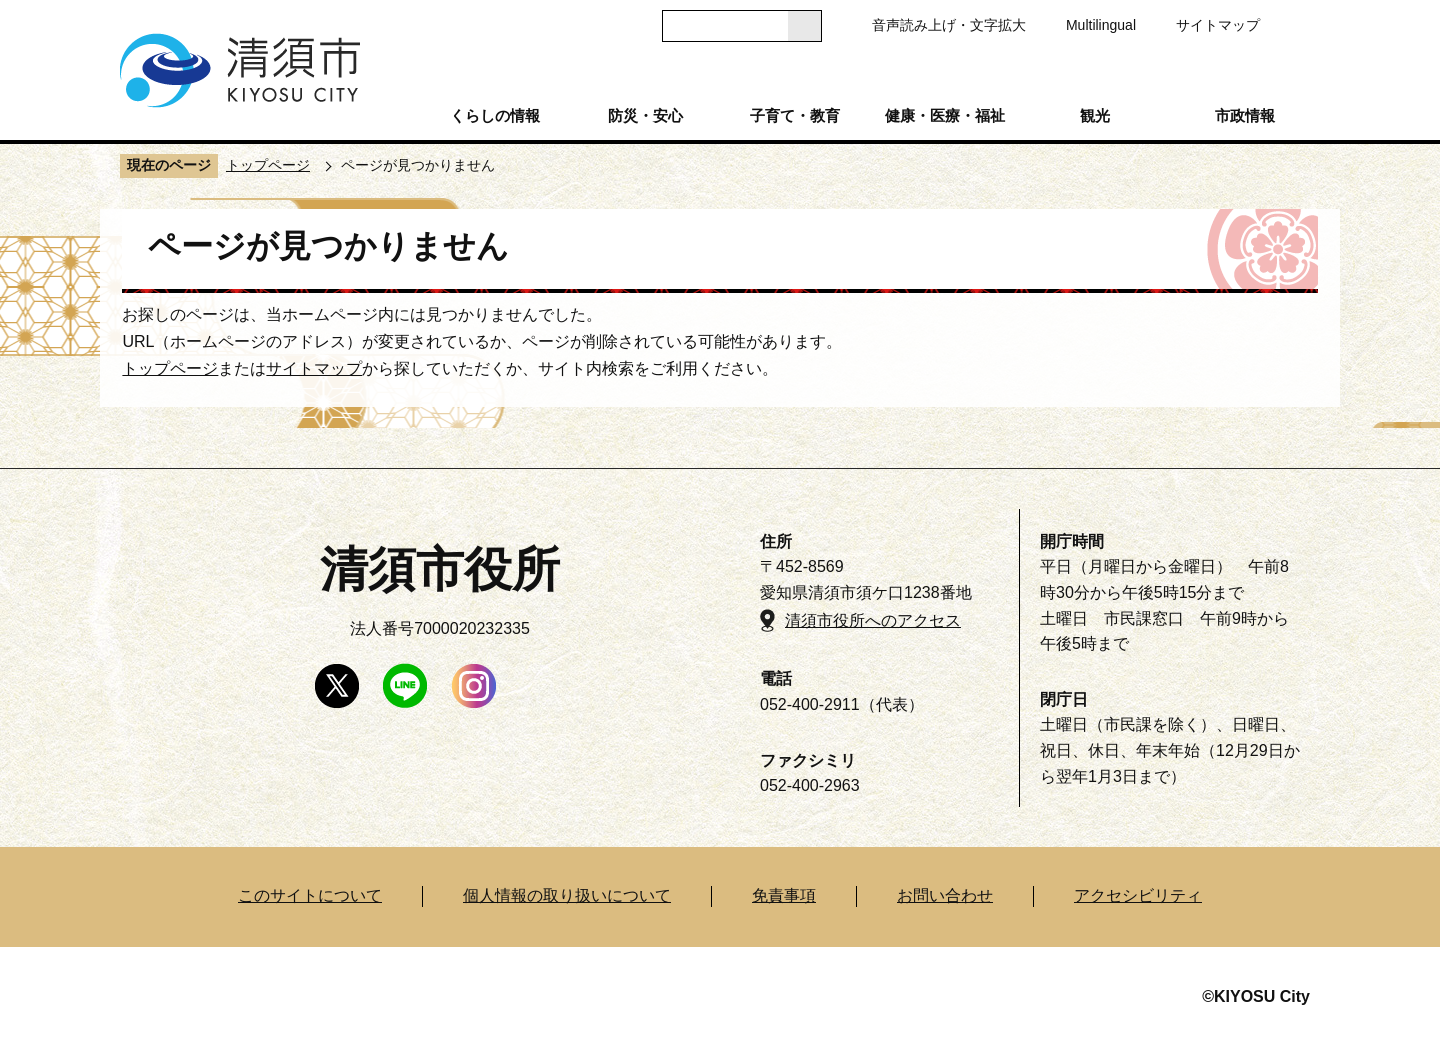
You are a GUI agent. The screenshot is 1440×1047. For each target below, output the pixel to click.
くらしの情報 (495, 115)
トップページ (268, 165)
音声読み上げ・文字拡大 (949, 25)
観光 (1095, 115)
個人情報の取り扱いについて (567, 895)
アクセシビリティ (1138, 895)
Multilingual (1101, 25)
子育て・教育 (795, 115)
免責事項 (784, 895)
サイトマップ (1218, 25)
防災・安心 (645, 115)
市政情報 (1245, 115)
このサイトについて (310, 895)
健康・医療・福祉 (945, 115)
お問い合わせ (945, 895)
